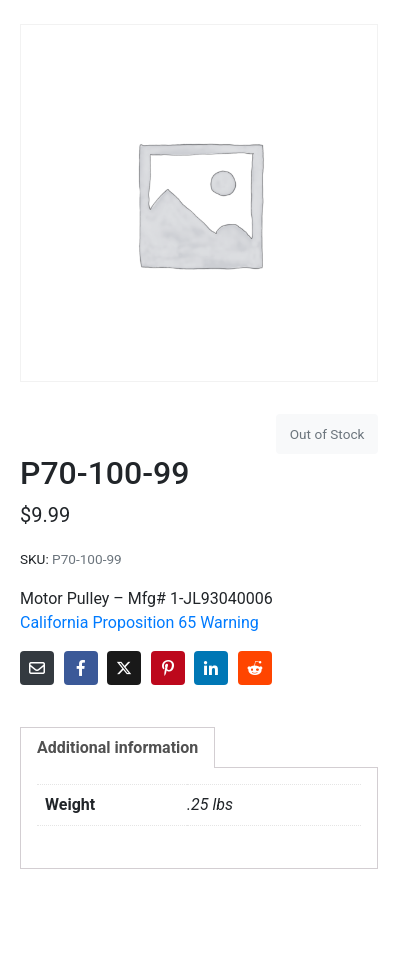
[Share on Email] (37, 668)
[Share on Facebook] (81, 668)
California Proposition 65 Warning (139, 622)
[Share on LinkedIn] (211, 668)
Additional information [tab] (117, 747)
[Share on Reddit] (255, 668)
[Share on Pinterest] (168, 668)
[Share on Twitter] (124, 668)
